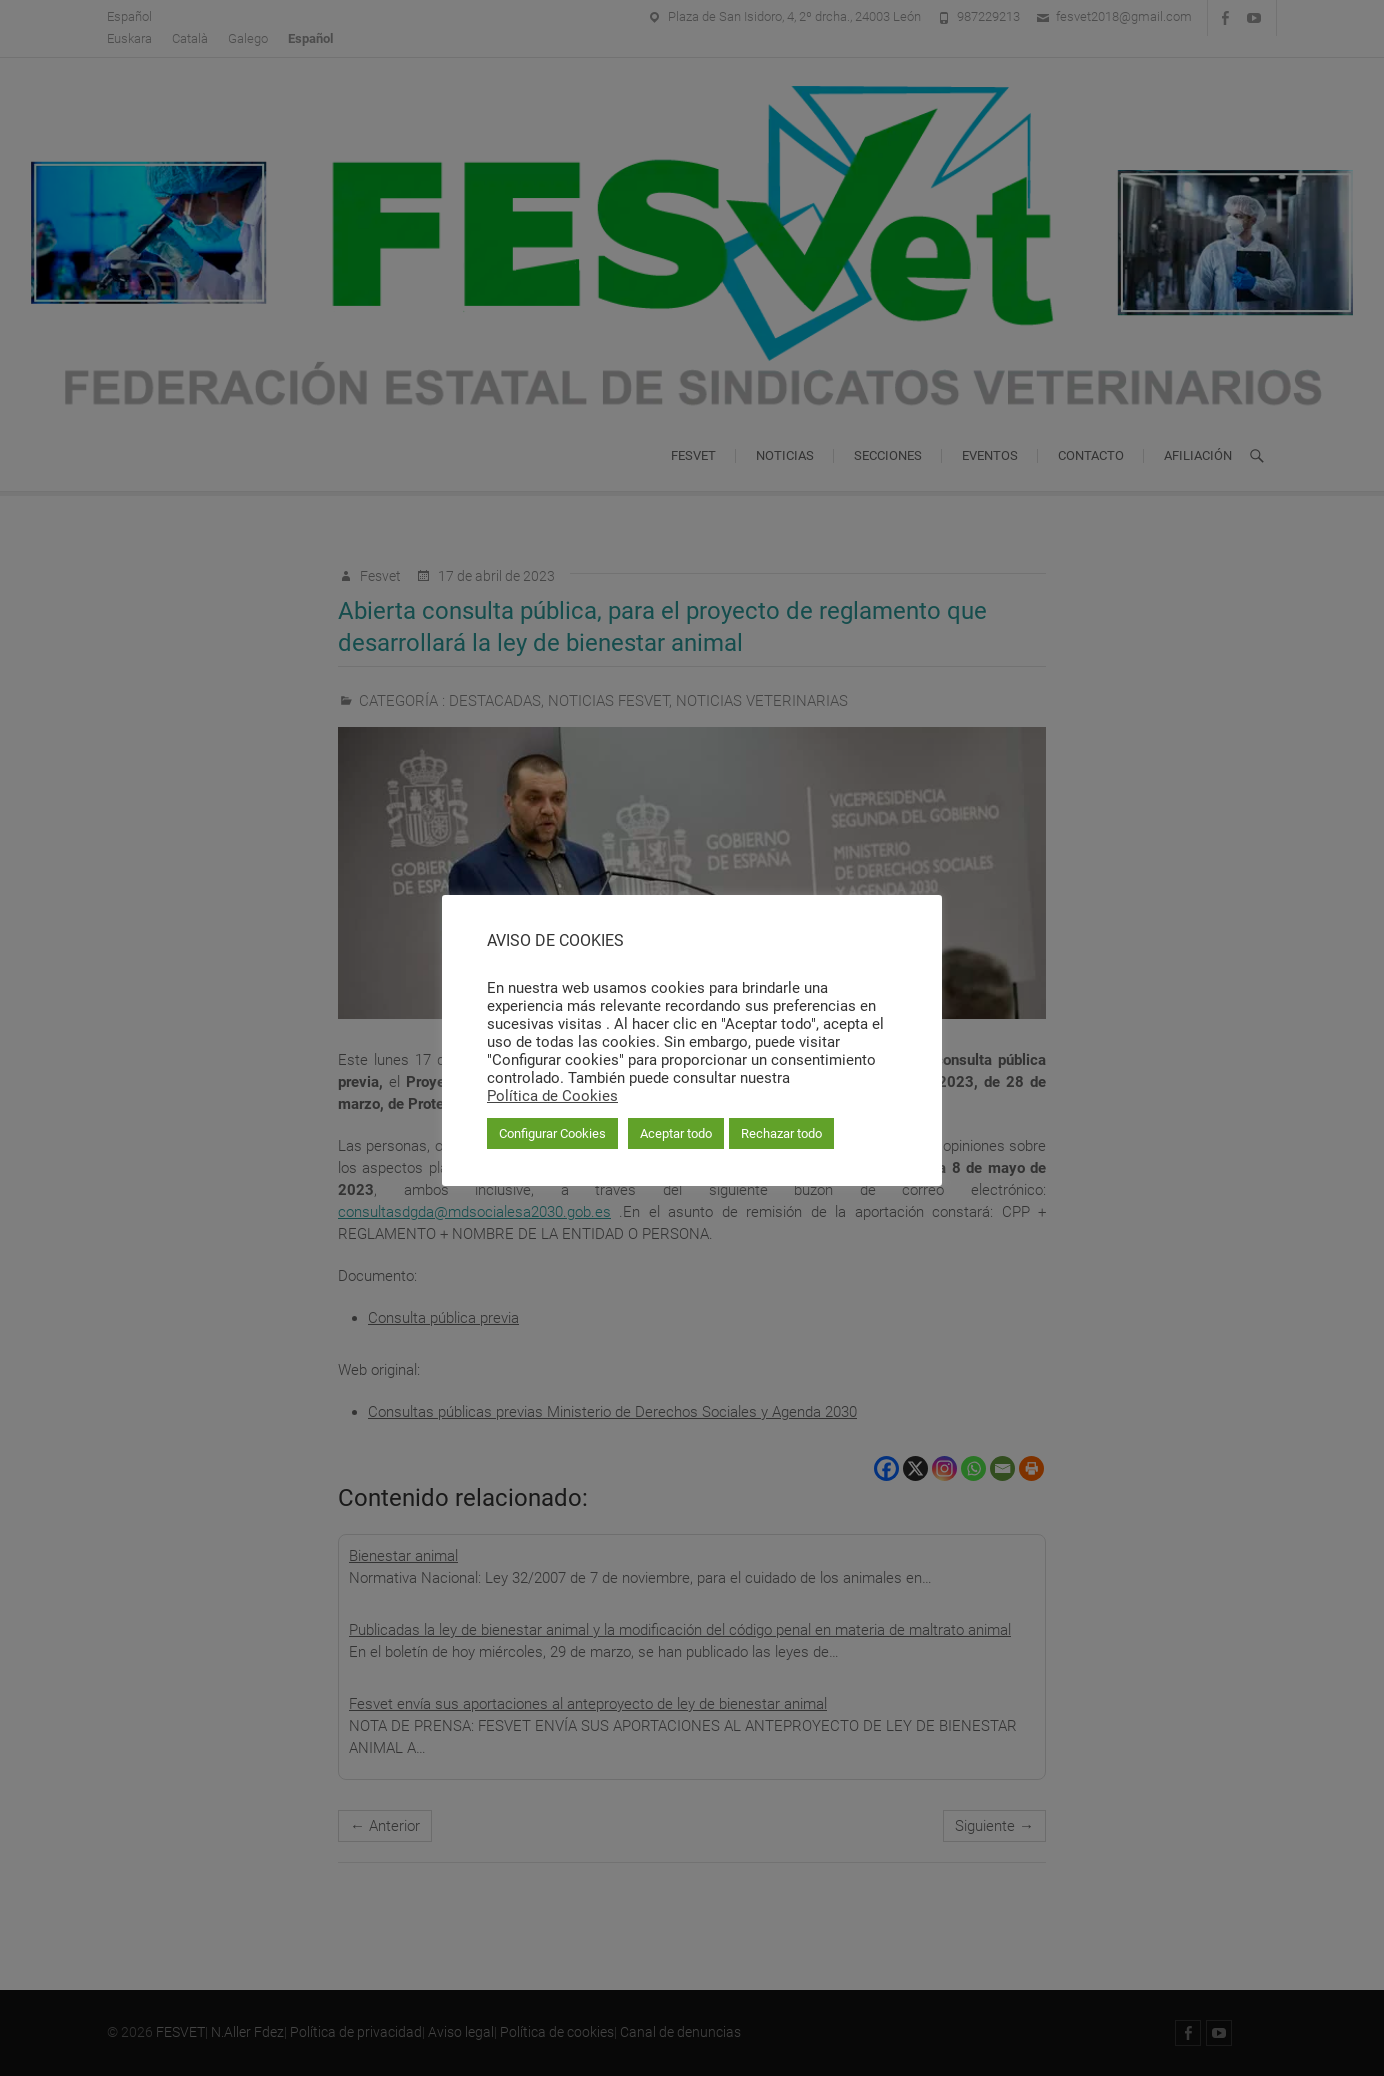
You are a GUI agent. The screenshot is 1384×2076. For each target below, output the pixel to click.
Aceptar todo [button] (676, 1133)
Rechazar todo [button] (781, 1133)
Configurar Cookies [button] (552, 1133)
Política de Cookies (552, 1096)
